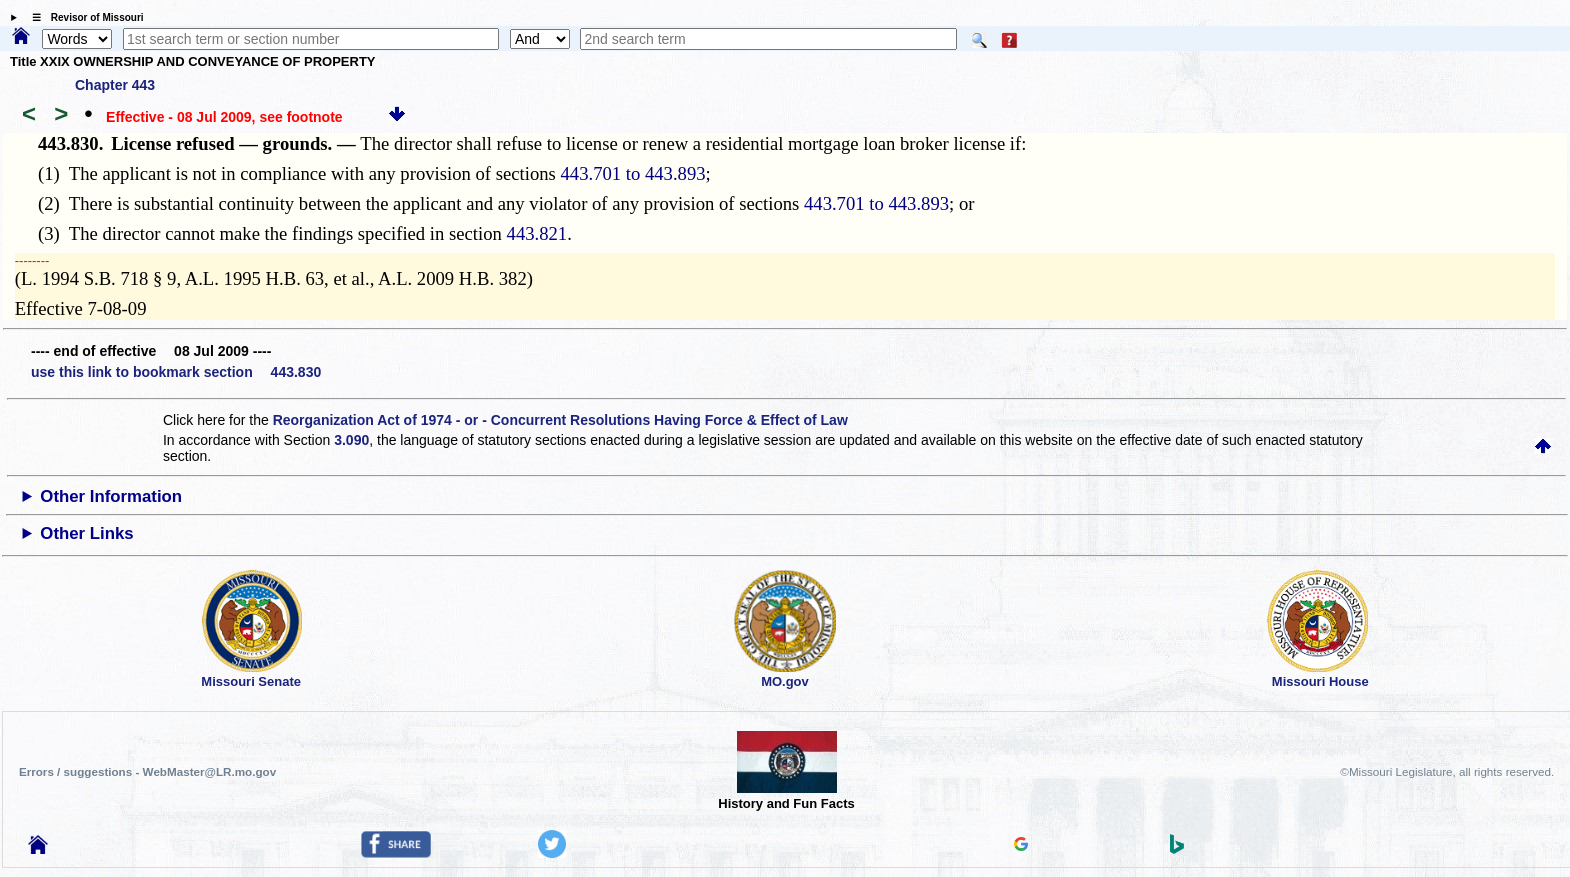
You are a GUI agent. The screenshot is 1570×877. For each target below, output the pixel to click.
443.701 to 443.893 (632, 173)
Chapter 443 (115, 85)
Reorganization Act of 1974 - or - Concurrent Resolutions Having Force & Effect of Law (560, 420)
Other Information (111, 496)
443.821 (537, 233)
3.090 (351, 440)
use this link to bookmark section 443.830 (176, 372)
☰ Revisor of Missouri (83, 17)
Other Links (86, 533)
